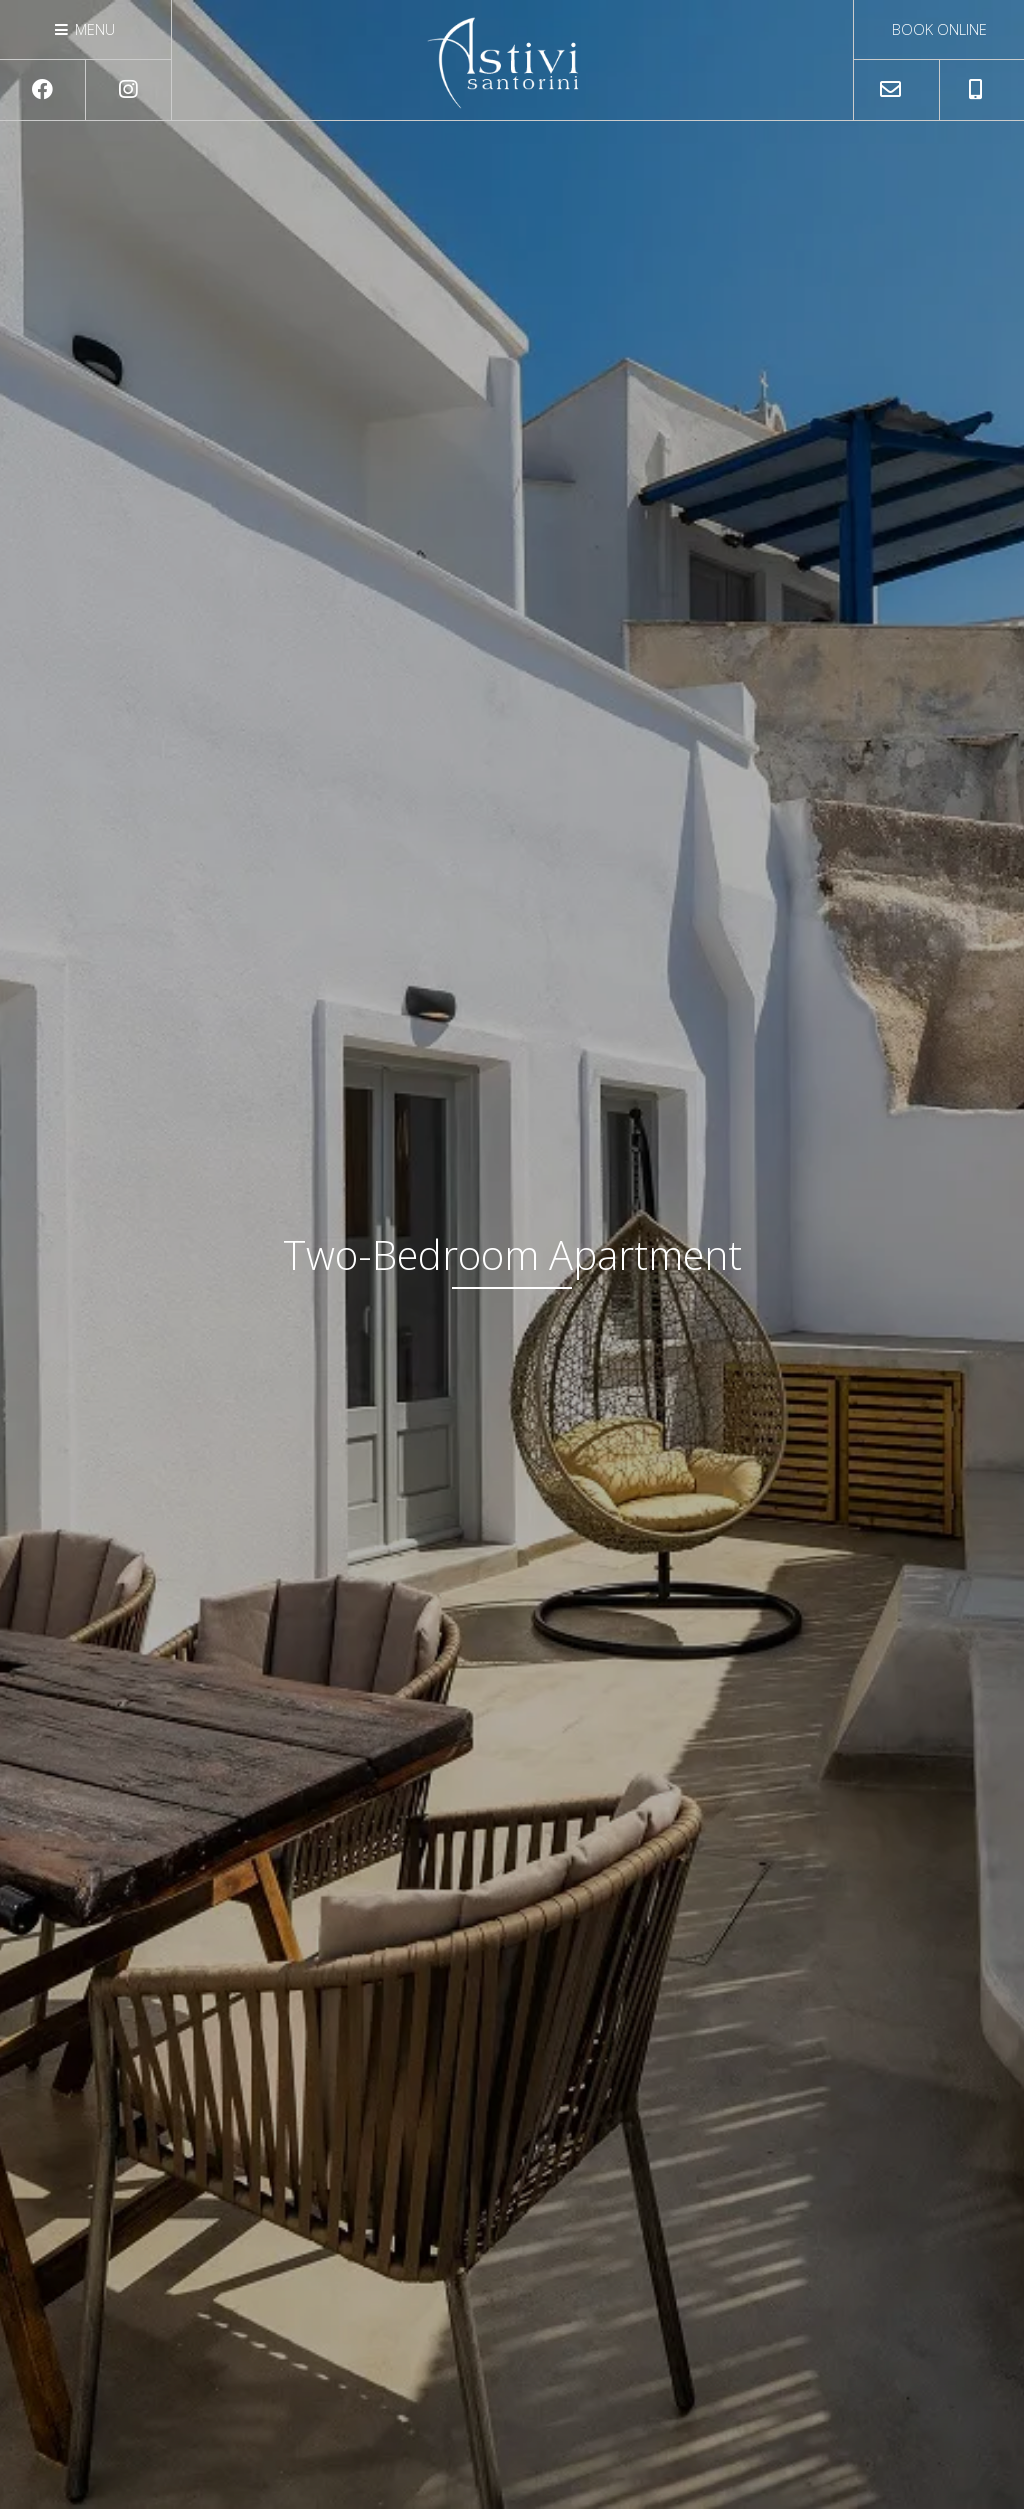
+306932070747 (982, 96)
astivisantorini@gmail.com (896, 96)
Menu (85, 29)
